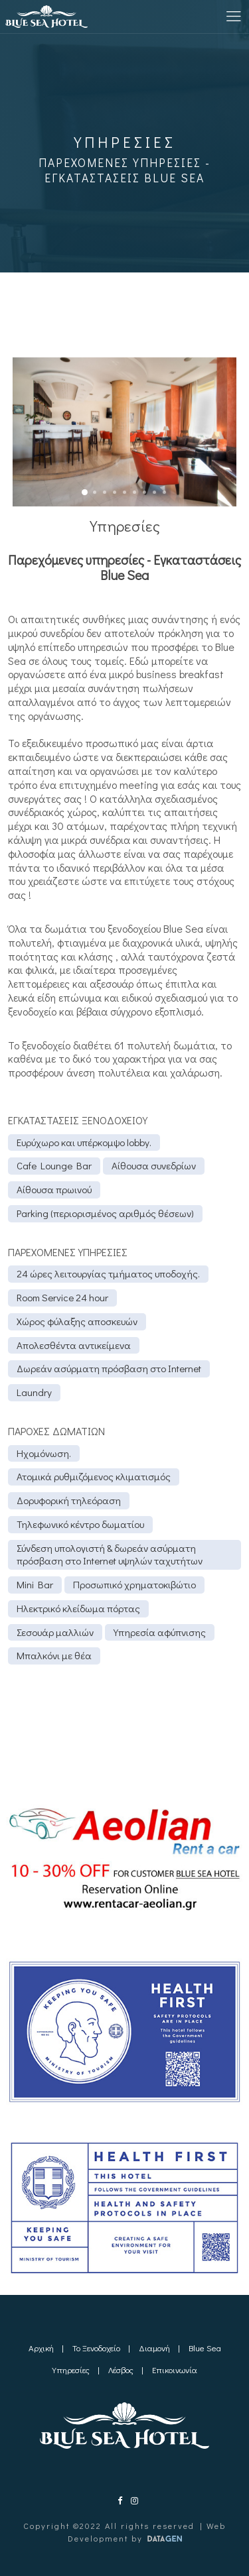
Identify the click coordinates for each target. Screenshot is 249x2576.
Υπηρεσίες (71, 2369)
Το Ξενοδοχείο (96, 2347)
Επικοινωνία (174, 2369)
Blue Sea (205, 2347)
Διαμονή (154, 2347)
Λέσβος (120, 2369)
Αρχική (41, 2347)
